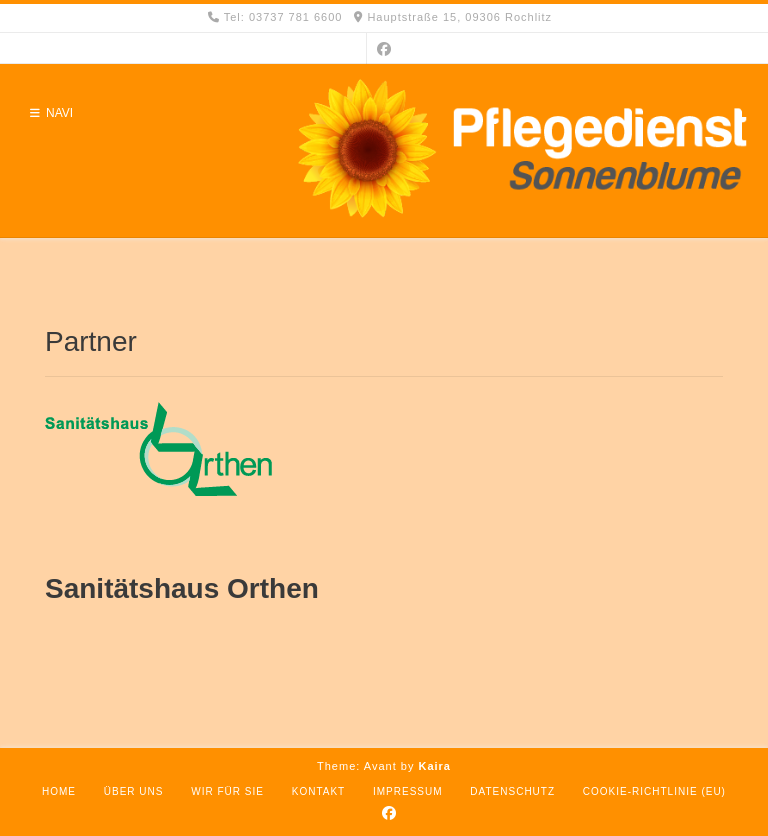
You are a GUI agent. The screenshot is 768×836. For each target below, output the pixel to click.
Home (59, 791)
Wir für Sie (227, 791)
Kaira (434, 766)
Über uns (134, 791)
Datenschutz (512, 791)
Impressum (408, 791)
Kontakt (318, 791)
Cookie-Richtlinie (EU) (654, 791)
